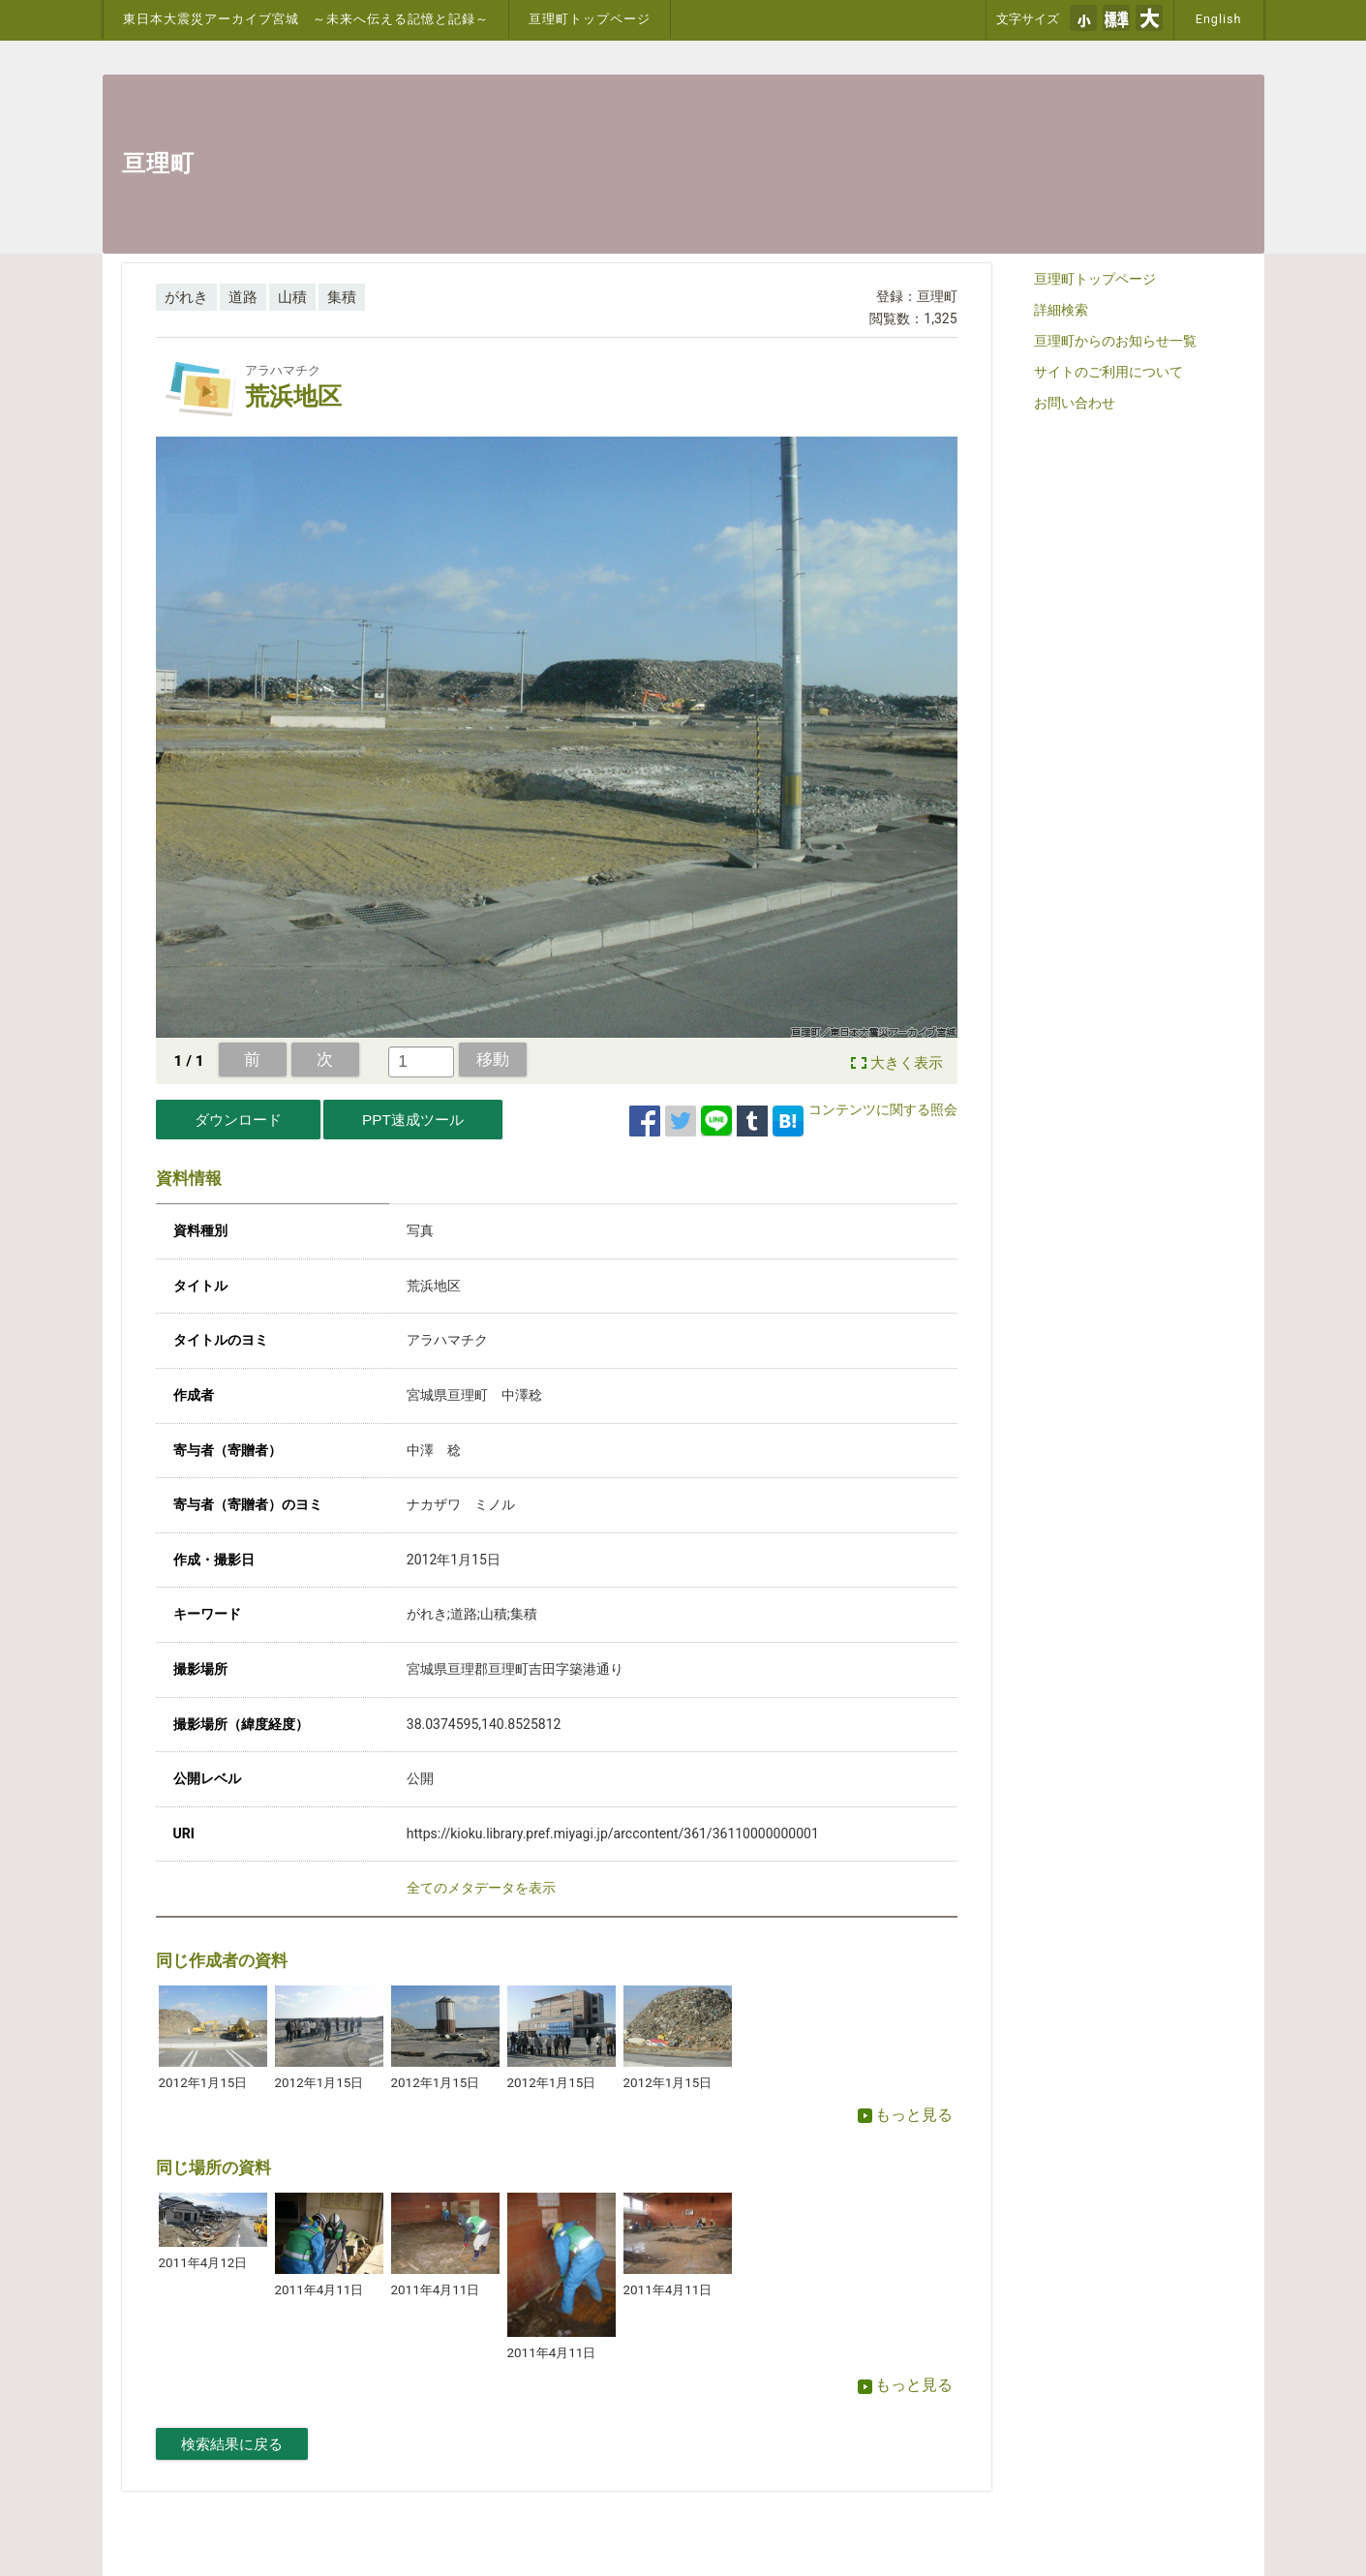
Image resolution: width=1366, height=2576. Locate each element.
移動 (492, 1059)
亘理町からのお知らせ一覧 (1115, 341)
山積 (292, 297)
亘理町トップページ (590, 19)
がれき (186, 297)
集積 (341, 297)
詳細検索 (1061, 310)
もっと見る (905, 2115)
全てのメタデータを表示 (481, 1887)
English (1219, 19)
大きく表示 (906, 1063)
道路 (243, 297)
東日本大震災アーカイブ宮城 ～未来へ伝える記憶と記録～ (306, 19)
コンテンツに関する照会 (882, 1109)
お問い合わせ (1074, 402)
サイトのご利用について (1108, 371)
